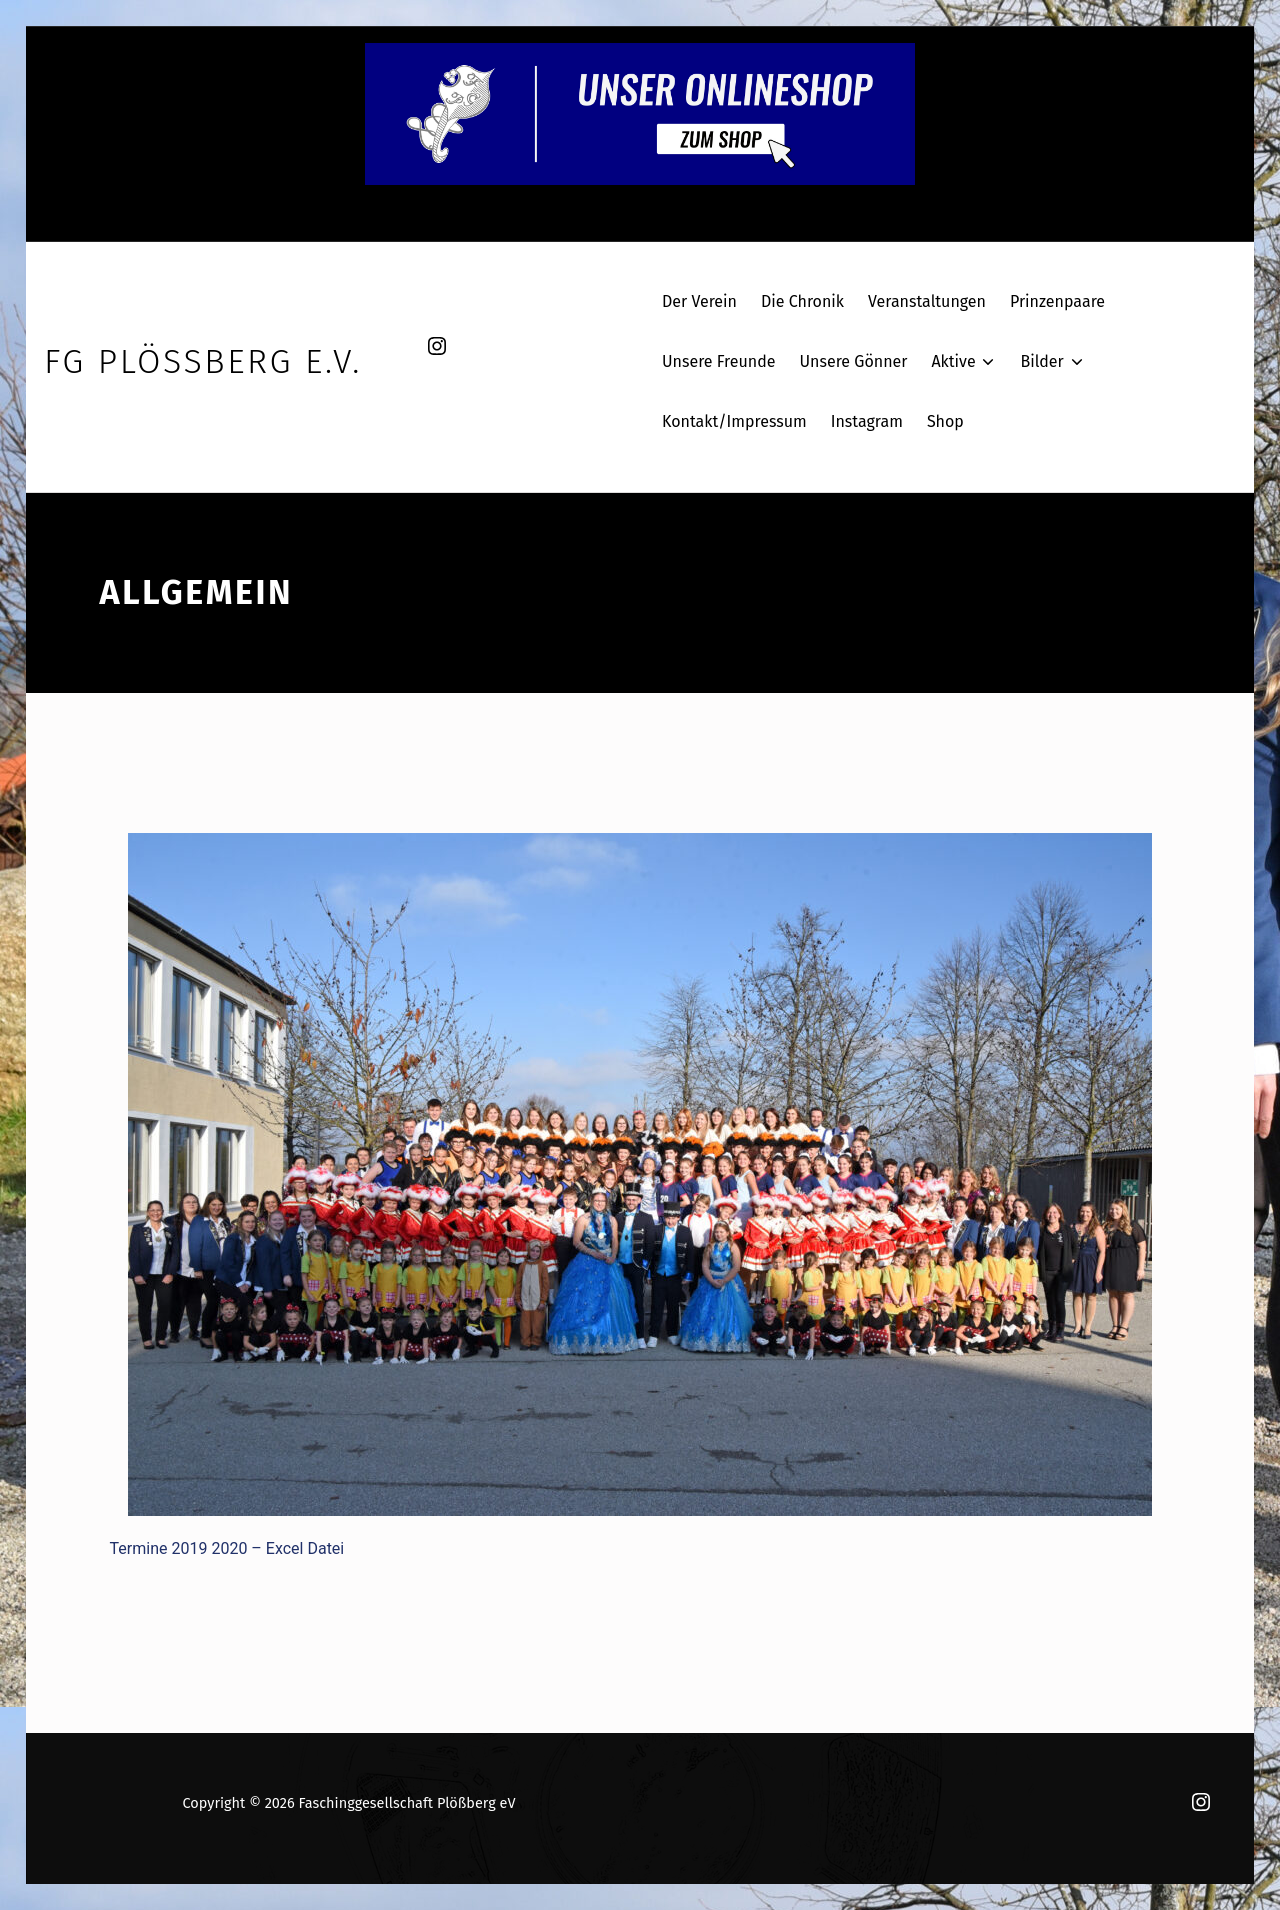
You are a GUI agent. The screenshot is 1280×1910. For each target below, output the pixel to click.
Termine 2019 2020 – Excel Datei (227, 1548)
